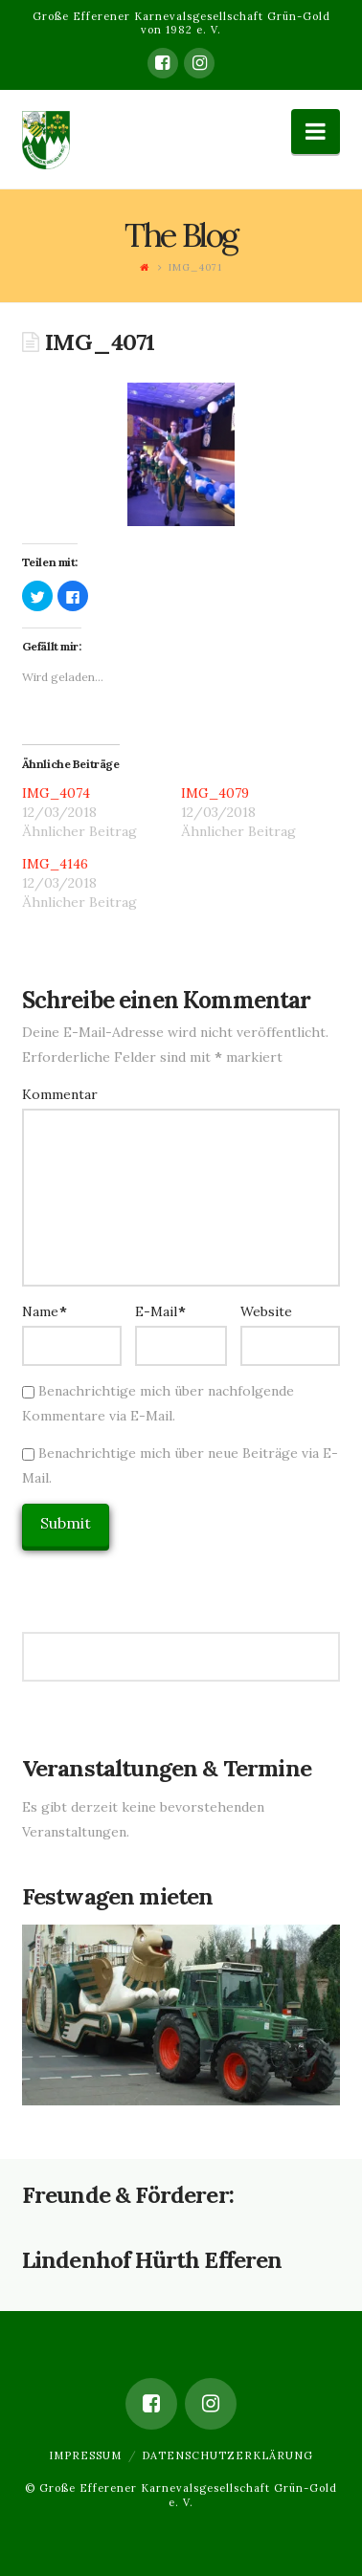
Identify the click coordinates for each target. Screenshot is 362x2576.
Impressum (85, 2455)
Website (266, 1311)
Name (45, 1311)
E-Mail (161, 1311)
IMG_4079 (215, 793)
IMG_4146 (55, 863)
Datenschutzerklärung (227, 2455)
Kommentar (60, 1094)
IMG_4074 (56, 793)
